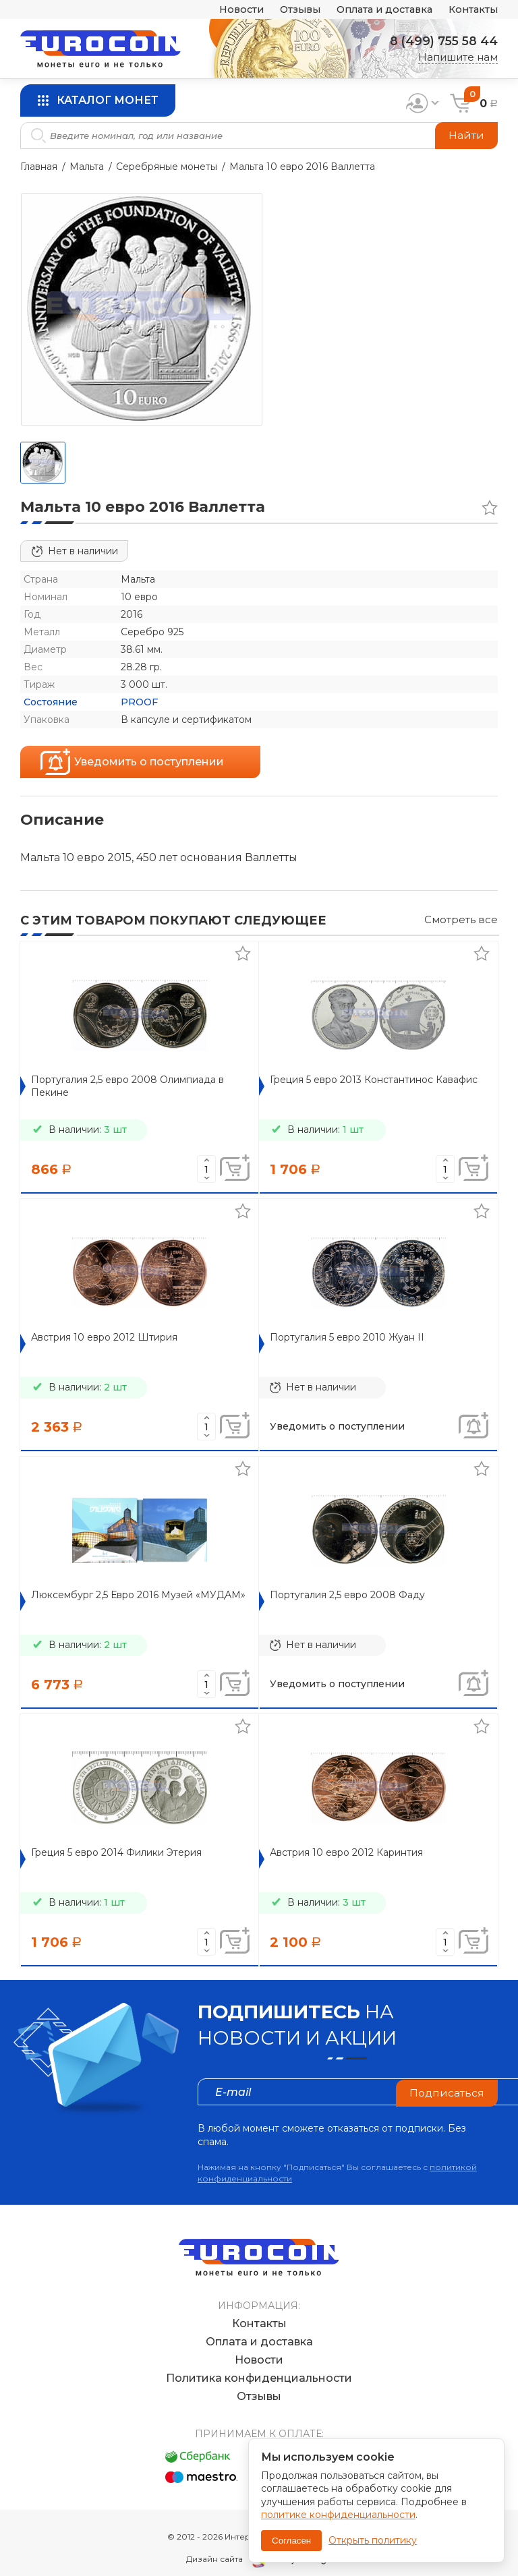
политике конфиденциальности (338, 2515)
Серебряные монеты (166, 166)
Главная (38, 166)
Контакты (472, 9)
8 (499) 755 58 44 (442, 41)
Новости (228, 9)
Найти (466, 135)
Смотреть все (461, 919)
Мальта (86, 166)
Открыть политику (372, 2540)
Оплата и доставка (378, 9)
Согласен (291, 2541)
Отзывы (289, 9)
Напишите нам (458, 57)
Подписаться (446, 2091)
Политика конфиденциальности (259, 2365)
